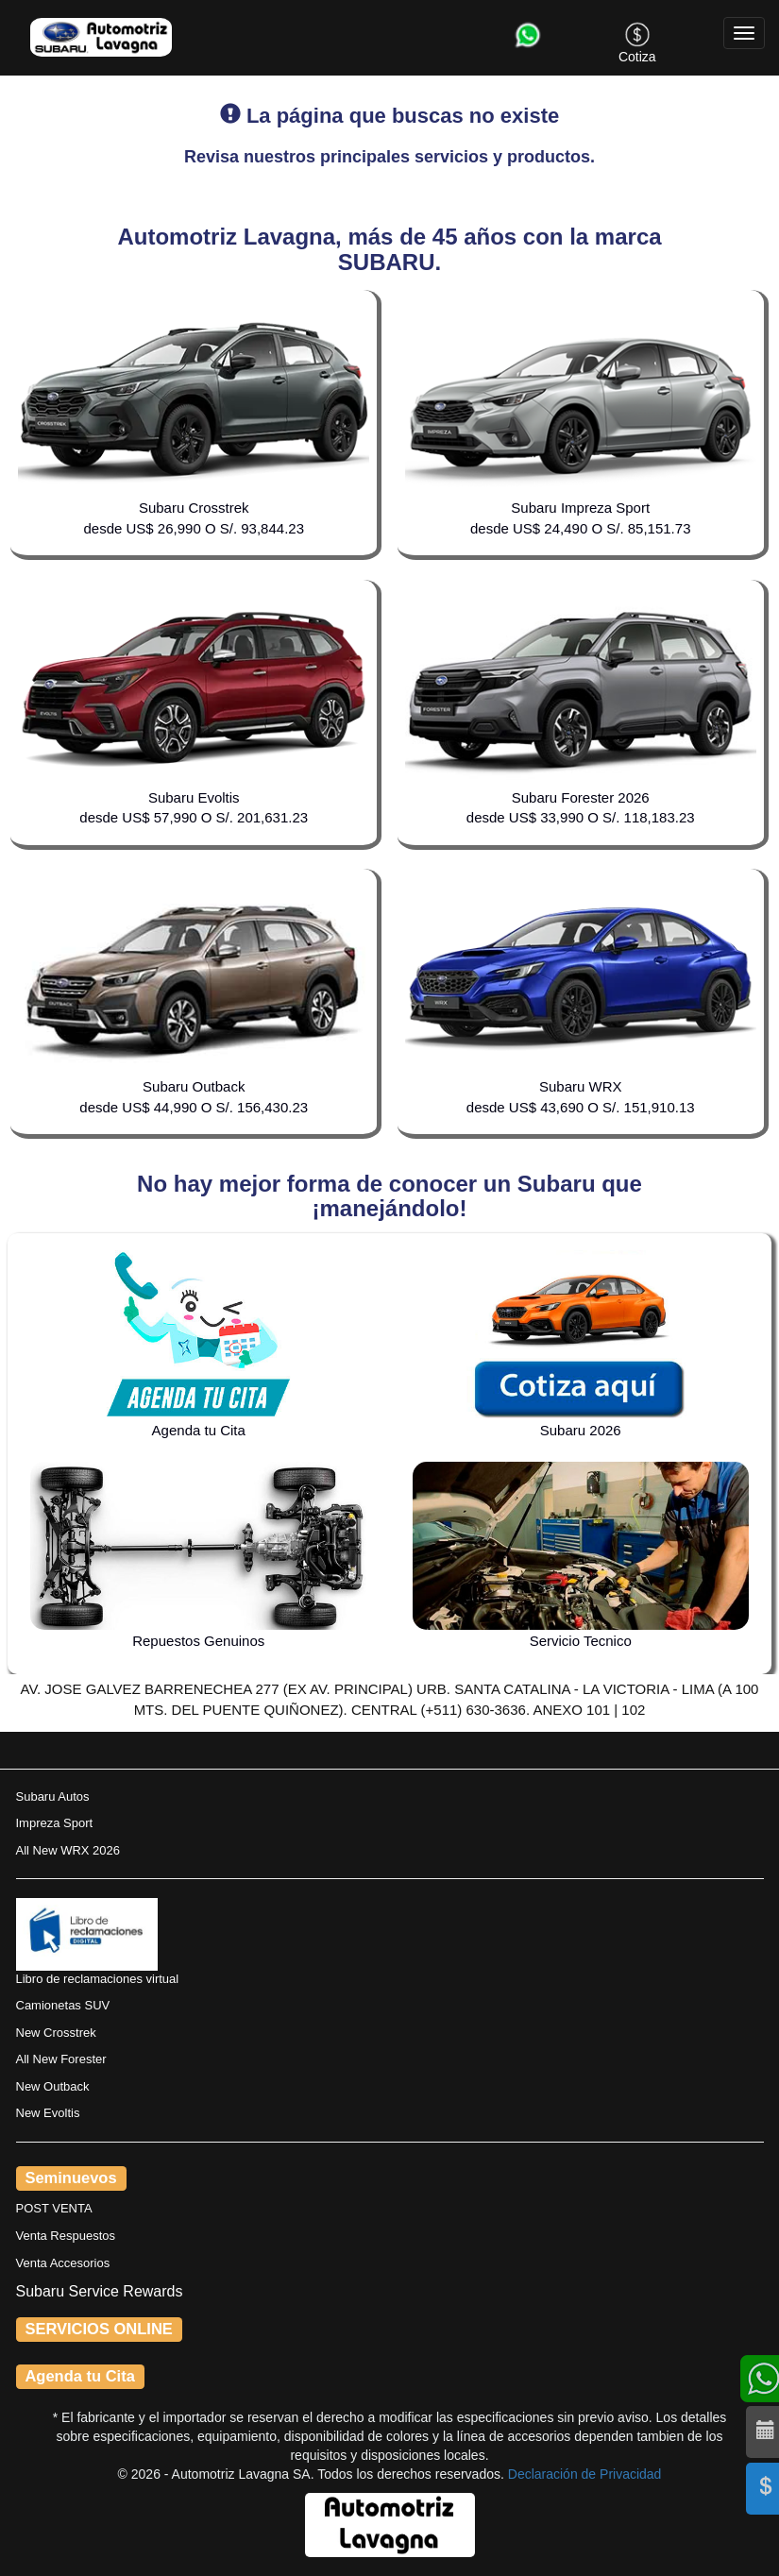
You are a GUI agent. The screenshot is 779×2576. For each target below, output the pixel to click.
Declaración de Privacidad (585, 2474)
